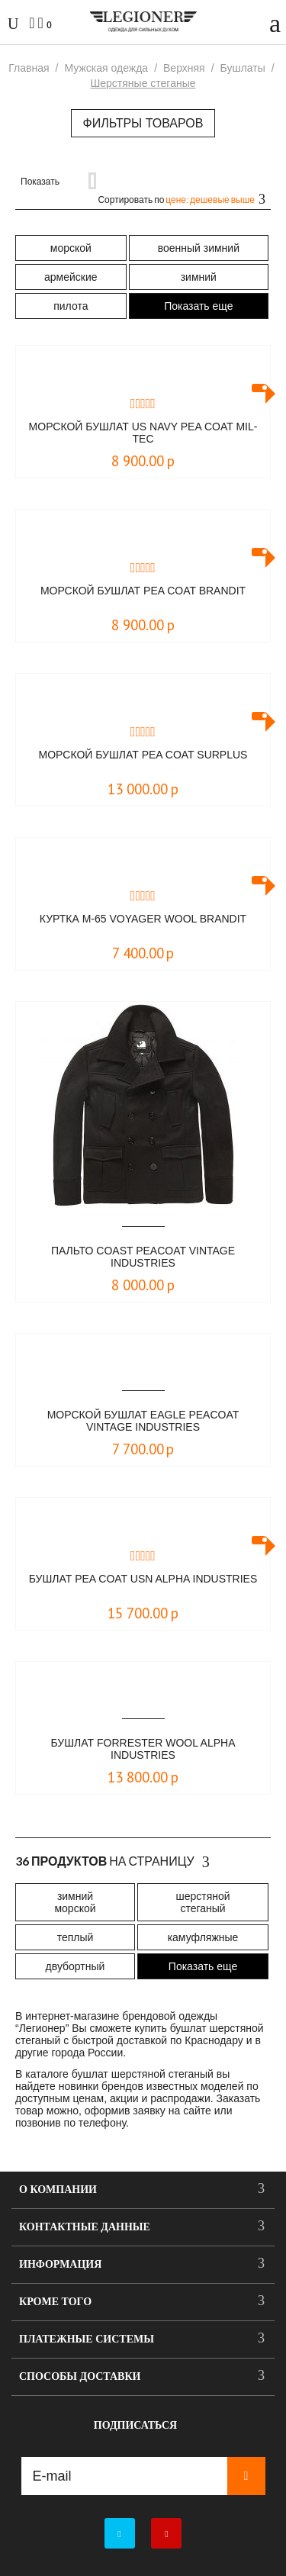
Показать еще (198, 306)
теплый (75, 1937)
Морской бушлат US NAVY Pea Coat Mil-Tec (143, 432)
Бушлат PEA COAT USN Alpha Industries (143, 1579)
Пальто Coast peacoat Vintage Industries (143, 1257)
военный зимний (198, 248)
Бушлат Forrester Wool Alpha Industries (143, 1749)
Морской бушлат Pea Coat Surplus (143, 755)
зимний (199, 277)
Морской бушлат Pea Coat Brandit (143, 590)
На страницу (112, 1861)
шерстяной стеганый (202, 1902)
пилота (70, 306)
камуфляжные (203, 1937)
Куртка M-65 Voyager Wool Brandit (143, 919)
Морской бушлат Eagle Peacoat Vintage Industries (143, 1421)
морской (71, 248)
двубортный (75, 1966)
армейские (71, 277)
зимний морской (74, 1902)
